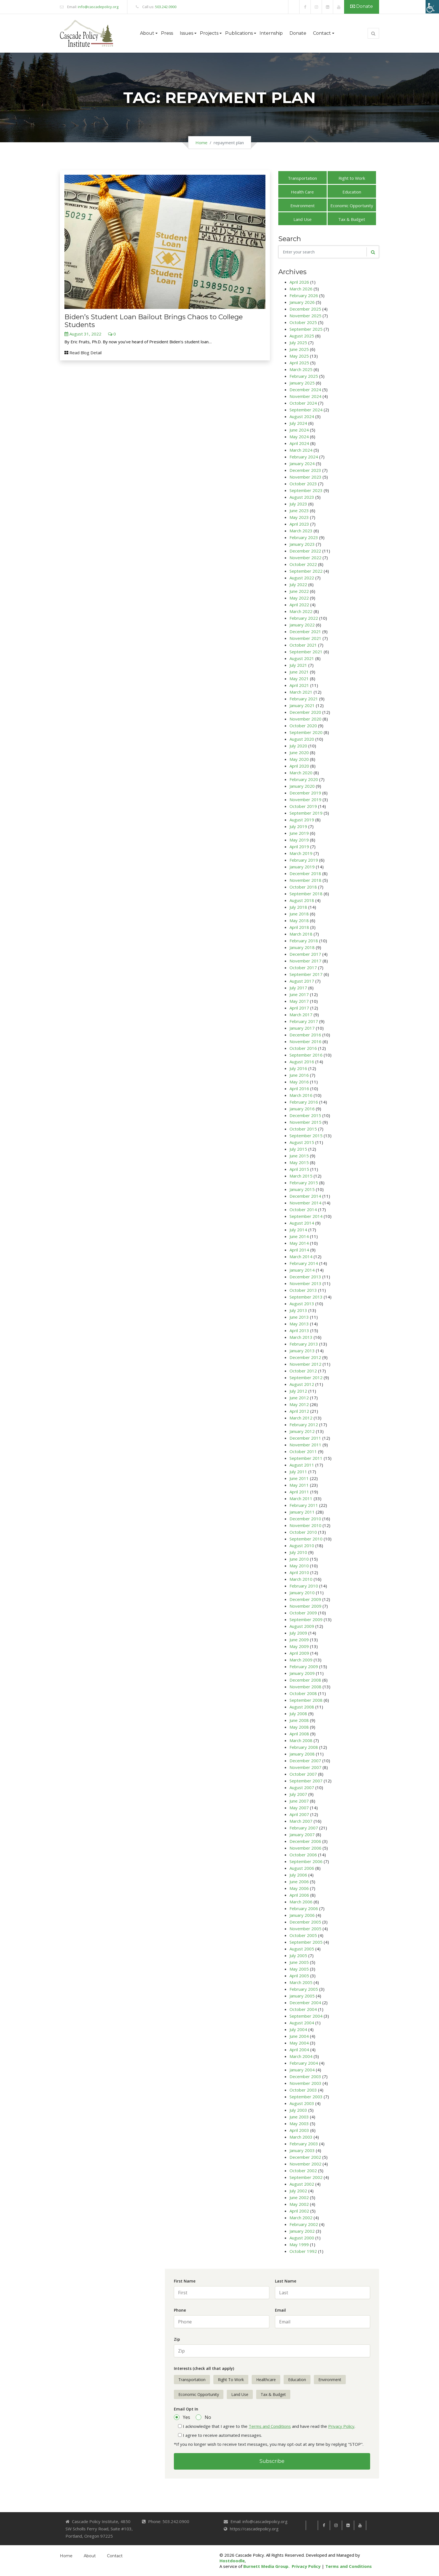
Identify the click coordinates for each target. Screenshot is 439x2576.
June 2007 (299, 1801)
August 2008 (301, 1707)
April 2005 (299, 1975)
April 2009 (299, 1653)
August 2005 (301, 1949)
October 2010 (303, 1532)
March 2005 (300, 1982)
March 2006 (300, 1901)
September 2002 (306, 2177)
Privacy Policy (341, 2426)
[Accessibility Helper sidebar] (432, 6)
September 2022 (306, 571)
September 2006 (306, 1861)
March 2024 (300, 450)
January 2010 (302, 1592)
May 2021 (299, 678)
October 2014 (303, 1209)
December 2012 (305, 1357)
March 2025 (300, 369)
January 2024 (302, 463)
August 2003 (301, 2103)
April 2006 (299, 1895)
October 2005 (303, 1935)
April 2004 (299, 2049)
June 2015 (299, 1155)
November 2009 (305, 1606)
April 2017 (299, 1008)
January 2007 (302, 1834)
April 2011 (299, 1492)
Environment (302, 205)
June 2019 (299, 833)
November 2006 (305, 1848)
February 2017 (303, 1021)
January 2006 (302, 1915)
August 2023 (301, 497)
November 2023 (305, 477)
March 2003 (300, 2137)
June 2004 (299, 2036)
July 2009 (298, 1633)
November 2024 (305, 396)
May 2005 (299, 1969)
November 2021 (305, 638)
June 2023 (299, 510)
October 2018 (303, 887)
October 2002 (303, 2170)
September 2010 (306, 1539)
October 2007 (303, 1774)
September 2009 (306, 1619)
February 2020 (303, 779)
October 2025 (303, 322)
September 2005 (306, 1942)
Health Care (302, 192)
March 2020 (300, 772)
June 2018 (299, 914)
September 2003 (306, 2096)
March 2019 (300, 853)
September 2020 (306, 732)
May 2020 (299, 759)
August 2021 (301, 658)
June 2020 (299, 752)
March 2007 (300, 1821)
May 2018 (299, 920)
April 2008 (299, 1733)
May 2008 (299, 1727)
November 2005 (305, 1928)
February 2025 (303, 376)
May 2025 (299, 356)
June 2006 (299, 1881)
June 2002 (299, 2197)
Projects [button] (209, 33)
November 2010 (305, 1525)
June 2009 (299, 1639)
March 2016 (300, 1095)
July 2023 (298, 504)
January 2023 (302, 544)
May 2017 (299, 1001)
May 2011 (299, 1485)
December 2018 (305, 873)
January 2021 (302, 705)
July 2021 (298, 665)
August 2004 (301, 2022)
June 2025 (299, 349)
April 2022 (299, 604)
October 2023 (303, 483)
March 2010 (300, 1579)
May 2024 (299, 436)
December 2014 (305, 1196)
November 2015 (305, 1122)
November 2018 (305, 880)
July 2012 (298, 1391)
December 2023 (305, 470)
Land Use (302, 219)
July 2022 (298, 584)
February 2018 (303, 940)
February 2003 (303, 2143)
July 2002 (298, 2190)
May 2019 (299, 840)
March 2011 (300, 1498)
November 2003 (305, 2083)
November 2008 (305, 1686)
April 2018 (299, 927)
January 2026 (302, 302)
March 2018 (300, 934)
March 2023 (300, 530)
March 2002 (300, 2217)
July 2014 (298, 1229)
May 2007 (299, 1807)
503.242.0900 (165, 6)
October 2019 (303, 806)
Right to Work (351, 178)
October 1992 (303, 2251)
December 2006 (305, 1841)
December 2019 (305, 793)
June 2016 (299, 1075)
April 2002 (299, 2211)
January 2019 (302, 866)
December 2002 (305, 2157)
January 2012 (302, 1431)
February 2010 (303, 1586)
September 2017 (306, 974)
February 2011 (303, 1505)
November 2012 (305, 1364)
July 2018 (298, 907)
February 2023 (303, 537)
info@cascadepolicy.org (98, 6)
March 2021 (300, 692)
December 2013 (305, 1276)
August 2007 (301, 1787)
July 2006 (298, 1875)
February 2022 (303, 618)
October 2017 (303, 967)
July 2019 (298, 826)
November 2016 (305, 1041)
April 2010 (299, 1572)
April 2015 (299, 1169)
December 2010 (305, 1518)
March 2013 (300, 1337)
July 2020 (298, 746)
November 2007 (305, 1767)
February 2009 (303, 1666)
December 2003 (305, 2076)
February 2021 (303, 698)
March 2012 (300, 1418)
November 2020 (305, 719)
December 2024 (305, 389)
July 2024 (298, 423)
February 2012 (303, 1424)
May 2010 (299, 1565)
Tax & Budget (351, 219)
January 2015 (302, 1189)
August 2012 (301, 1384)
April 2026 (299, 282)
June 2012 (299, 1397)
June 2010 (299, 1559)
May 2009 (299, 1646)
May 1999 (299, 2244)
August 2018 (301, 900)
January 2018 (302, 947)
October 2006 (303, 1854)
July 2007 (298, 1794)
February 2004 (303, 2063)
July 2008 (298, 1713)
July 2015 (298, 1149)
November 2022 (305, 557)
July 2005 (298, 1955)
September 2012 (306, 1377)
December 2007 (305, 1760)
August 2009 (301, 1626)
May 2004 (299, 2043)
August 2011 (301, 1465)
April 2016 (299, 1088)
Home (201, 142)
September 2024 (306, 409)
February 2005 (303, 1989)
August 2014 (301, 1223)
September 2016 (306, 1055)
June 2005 (299, 1962)
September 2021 (306, 651)
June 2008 (299, 1720)
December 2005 (305, 1922)
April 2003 (299, 2130)
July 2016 (298, 1068)
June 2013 (299, 1317)
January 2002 (302, 2231)
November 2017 (305, 961)
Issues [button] (186, 33)
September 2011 (306, 1458)
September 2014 (306, 1216)
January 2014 (302, 1270)
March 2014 (300, 1256)
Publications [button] (239, 33)
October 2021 (303, 645)
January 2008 (302, 1754)
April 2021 (299, 685)
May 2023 (299, 517)
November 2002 (305, 2164)
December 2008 (305, 1680)
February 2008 (303, 1747)
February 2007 (303, 1828)
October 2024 (303, 403)
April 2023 (299, 524)
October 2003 (303, 2090)
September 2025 (306, 329)
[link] (293, 7)
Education (351, 192)
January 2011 (302, 1512)
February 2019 (303, 860)
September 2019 (306, 813)
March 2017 (300, 1014)
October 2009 (303, 1612)
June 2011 (299, 1478)
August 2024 (301, 416)
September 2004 (306, 2016)
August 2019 (301, 819)
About (90, 2555)
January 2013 (302, 1350)
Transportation (302, 178)
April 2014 (299, 1250)
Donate (361, 6)
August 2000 (301, 2238)
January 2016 (302, 1108)
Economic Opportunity (351, 205)
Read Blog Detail (83, 352)
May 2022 (299, 598)
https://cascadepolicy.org (254, 2528)
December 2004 (305, 2002)
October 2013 (303, 1290)
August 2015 (301, 1142)
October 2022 (303, 564)
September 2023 (306, 490)
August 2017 (301, 981)
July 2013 (298, 1310)
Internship (271, 33)
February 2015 (303, 1182)
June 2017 (299, 994)
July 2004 (298, 2029)
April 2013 (299, 1330)
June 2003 (299, 2117)
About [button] (147, 33)
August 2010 (301, 1545)
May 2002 (299, 2204)
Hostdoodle (232, 2560)
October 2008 (303, 1693)
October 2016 (303, 1048)
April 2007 (299, 1814)
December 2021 (305, 631)
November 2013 (305, 1283)
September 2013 (306, 1297)
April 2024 (299, 443)
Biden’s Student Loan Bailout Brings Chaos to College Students (153, 321)
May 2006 (299, 1888)
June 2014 (299, 1236)
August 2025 (301, 336)
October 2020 (303, 725)
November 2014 (305, 1203)
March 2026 (300, 289)
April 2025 (299, 362)
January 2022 (302, 625)
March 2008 (300, 1740)
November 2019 (305, 799)
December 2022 (305, 551)
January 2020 (302, 786)
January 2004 (302, 2070)
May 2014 (299, 1243)
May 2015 (299, 1162)
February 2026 (303, 295)
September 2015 (306, 1135)
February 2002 (303, 2224)
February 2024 (303, 457)
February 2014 (303, 1263)
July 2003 (298, 2110)
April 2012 (299, 1411)
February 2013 (303, 1344)
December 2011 (305, 1438)
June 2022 (299, 591)
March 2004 (300, 2056)
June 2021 (299, 672)
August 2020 (301, 739)
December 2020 (305, 712)
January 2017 (302, 1028)
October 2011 (303, 1451)
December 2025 (305, 309)
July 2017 (298, 987)
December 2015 (305, 1115)
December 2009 (305, 1599)
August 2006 (301, 1868)
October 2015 (303, 1129)
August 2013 (301, 1303)
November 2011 (305, 1444)
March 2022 (300, 611)
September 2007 (306, 1781)
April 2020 (299, 766)
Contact (115, 2555)
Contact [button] (322, 33)
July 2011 (298, 1471)
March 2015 (300, 1176)
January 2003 (302, 2150)
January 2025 (302, 383)
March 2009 (300, 1660)
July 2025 (298, 342)
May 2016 (299, 1082)
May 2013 (299, 1324)
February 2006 (303, 1908)
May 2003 (299, 2123)
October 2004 (303, 2009)
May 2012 (299, 1404)
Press (167, 33)
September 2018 (306, 893)
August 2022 (301, 578)
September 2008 (306, 1700)
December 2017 (305, 954)
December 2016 (305, 1035)
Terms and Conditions (270, 2426)
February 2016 (303, 1102)
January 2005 (302, 1996)
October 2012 (303, 1371)
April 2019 (299, 846)
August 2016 (301, 1061)
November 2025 (305, 315)
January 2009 (302, 1673)
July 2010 (298, 1552)
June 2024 (299, 430)
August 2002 (301, 2184)
